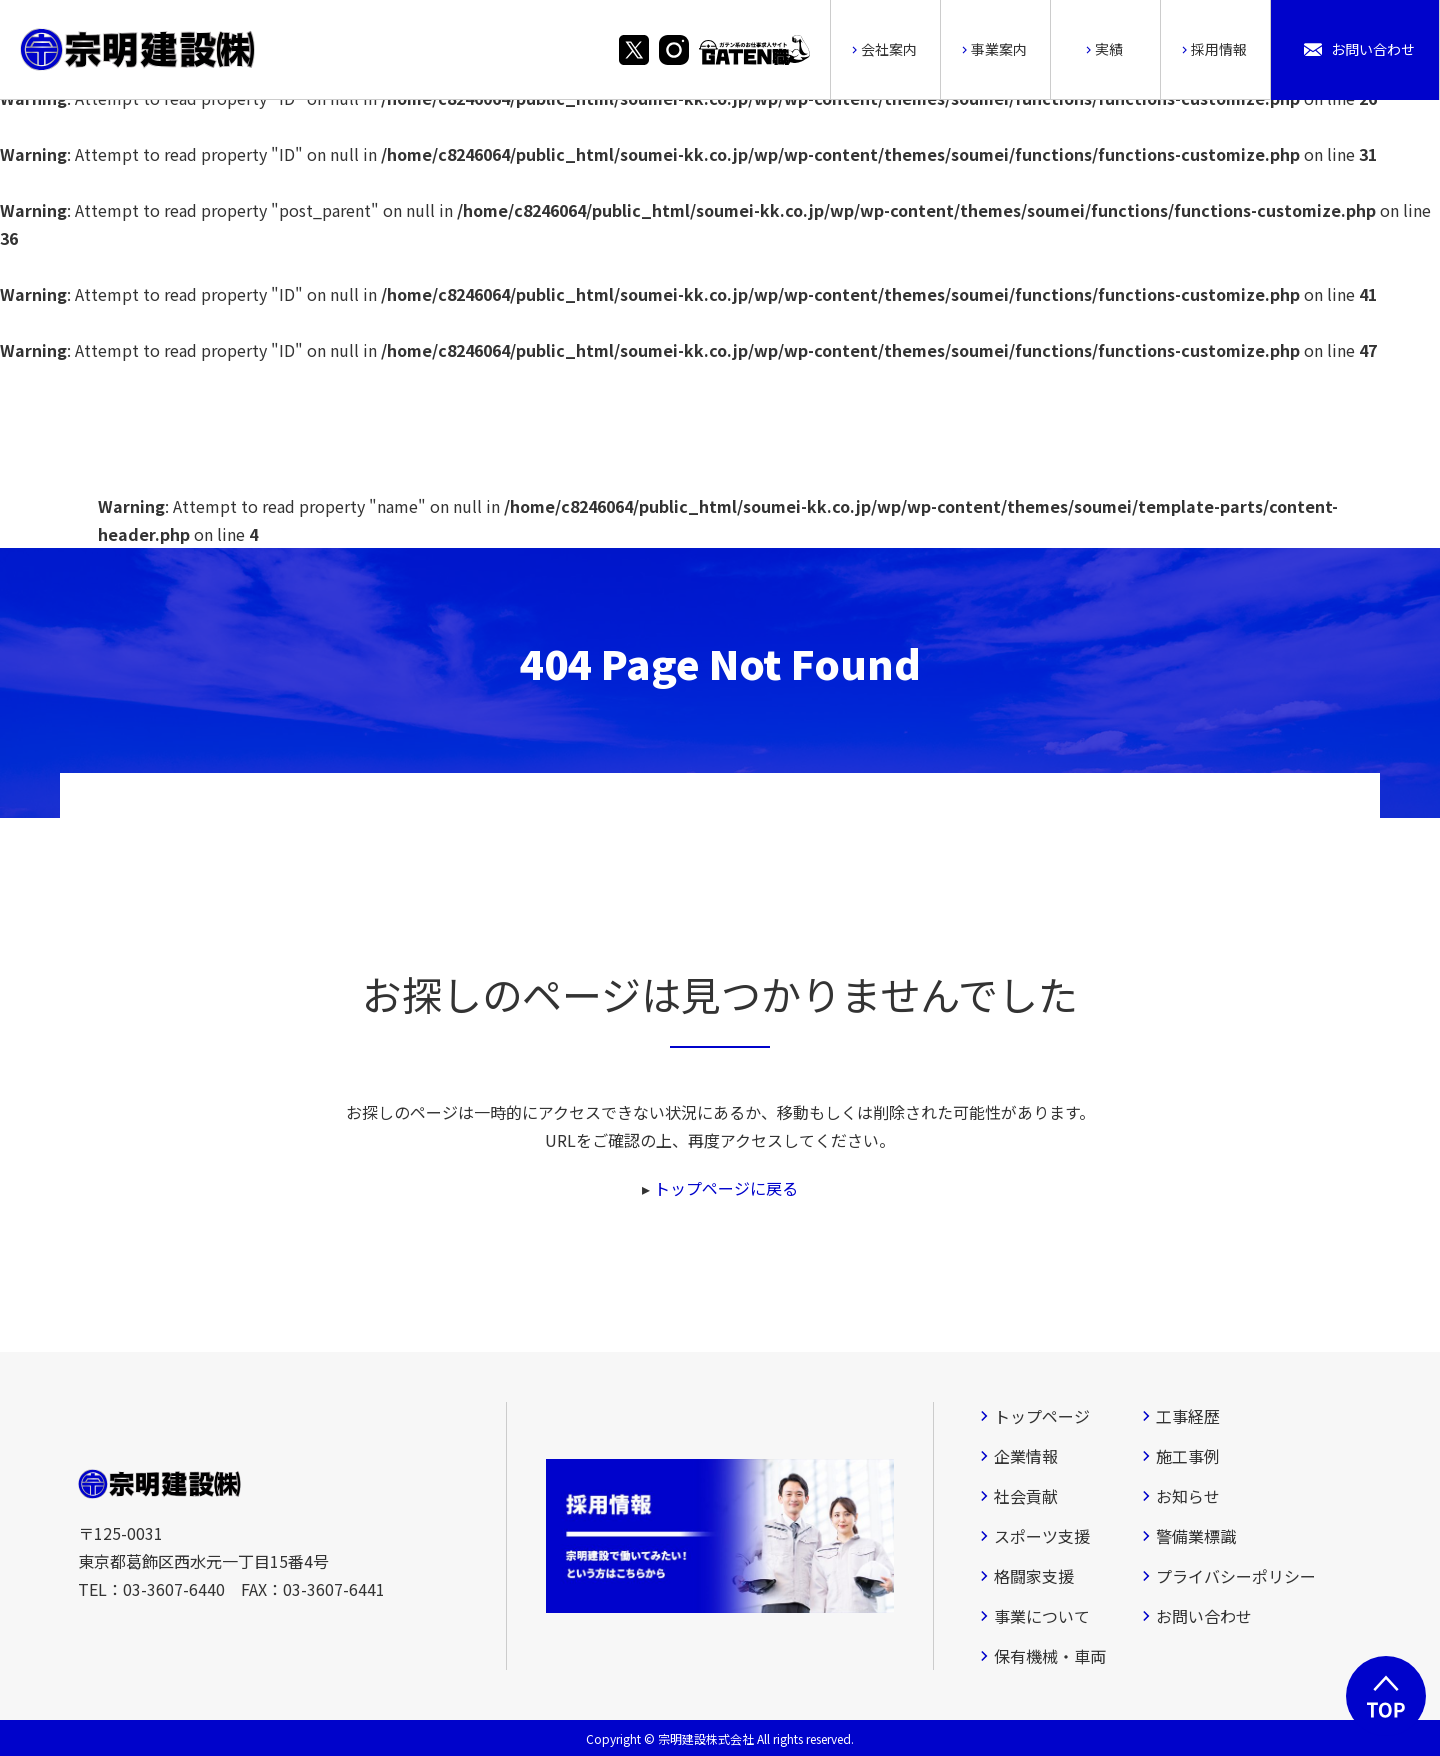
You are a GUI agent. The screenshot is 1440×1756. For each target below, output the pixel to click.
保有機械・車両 (1050, 1656)
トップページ (1042, 1416)
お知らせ (1188, 1496)
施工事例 (1188, 1456)
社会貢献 (1026, 1496)
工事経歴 (1188, 1416)
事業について (1042, 1616)
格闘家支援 (1034, 1576)
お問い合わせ (1204, 1616)
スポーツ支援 (1042, 1536)
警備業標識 (1196, 1536)
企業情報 (1026, 1456)
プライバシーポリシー (1236, 1576)
